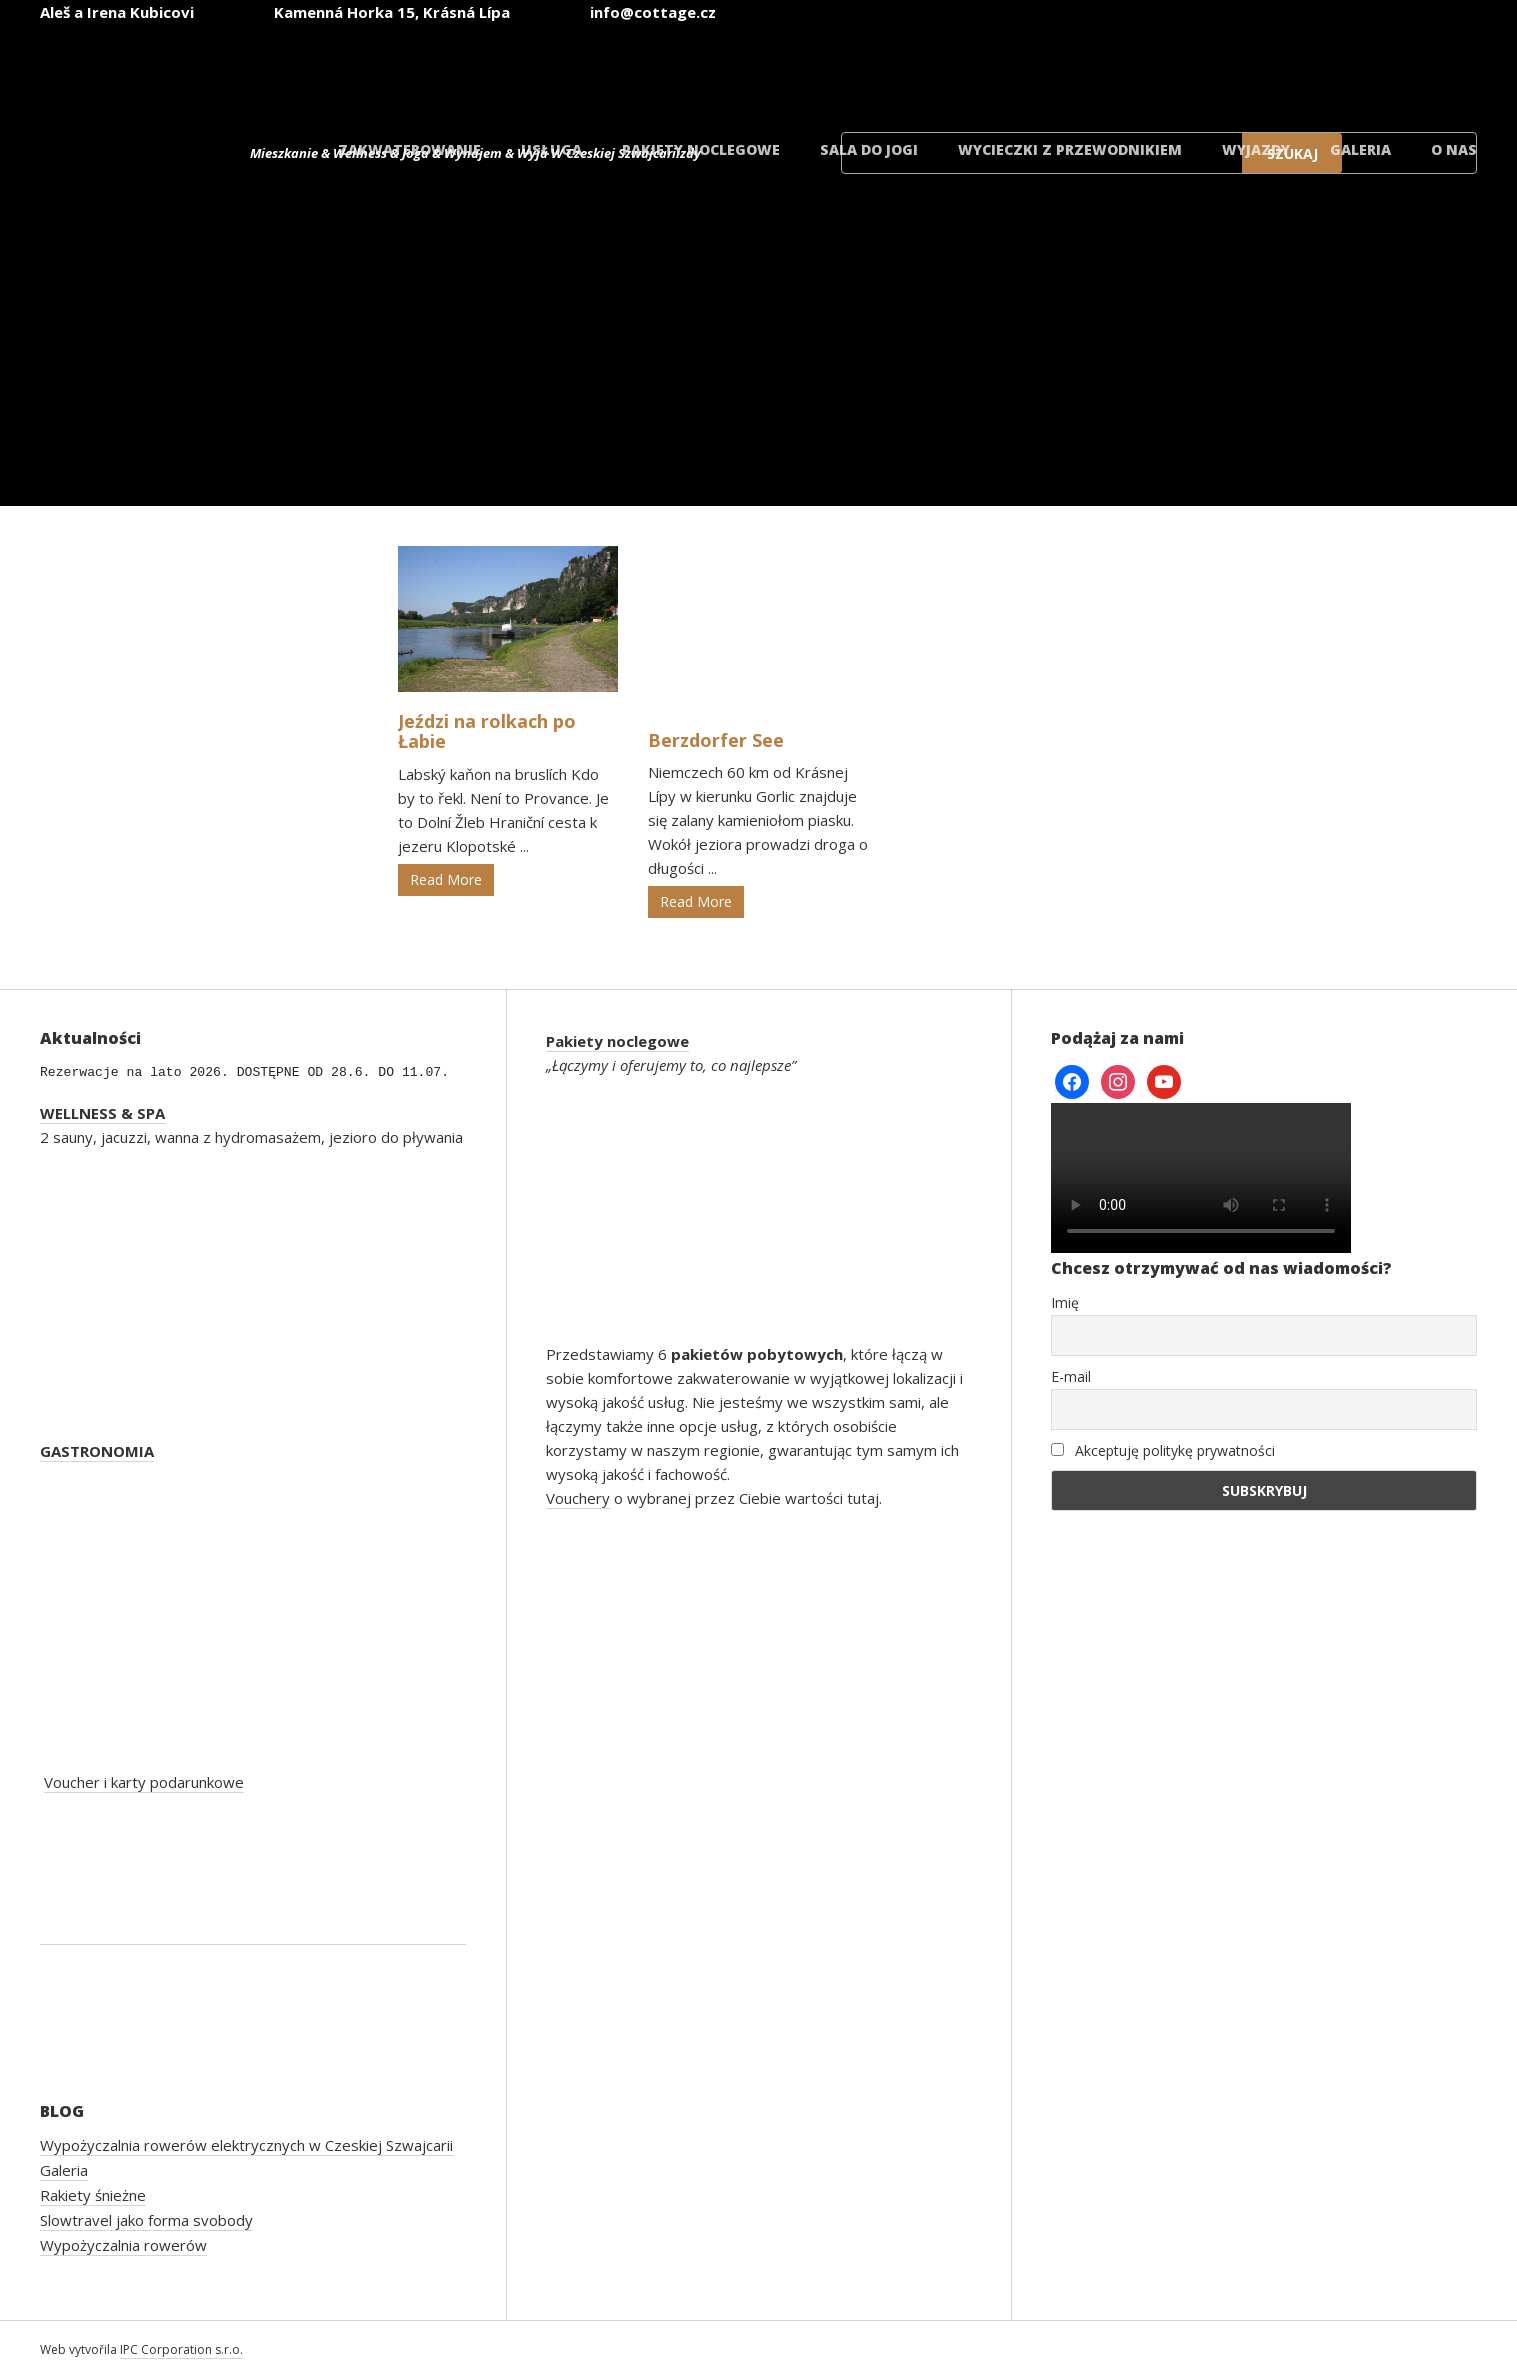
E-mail (1071, 1376)
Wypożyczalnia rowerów (123, 2245)
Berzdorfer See (716, 740)
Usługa (551, 149)
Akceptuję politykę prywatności (1163, 1450)
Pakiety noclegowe (701, 149)
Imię (1065, 1302)
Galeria (1360, 149)
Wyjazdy (1256, 149)
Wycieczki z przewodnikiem (1070, 149)
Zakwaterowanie (409, 149)
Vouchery (578, 1498)
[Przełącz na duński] (1409, 68)
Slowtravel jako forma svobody (146, 2220)
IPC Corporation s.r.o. (181, 2349)
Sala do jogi (869, 149)
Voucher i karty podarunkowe (144, 1782)
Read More (446, 879)
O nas (1454, 149)
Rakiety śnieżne (93, 2195)
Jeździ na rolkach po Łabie (487, 731)
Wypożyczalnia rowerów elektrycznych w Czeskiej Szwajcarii (246, 2145)
